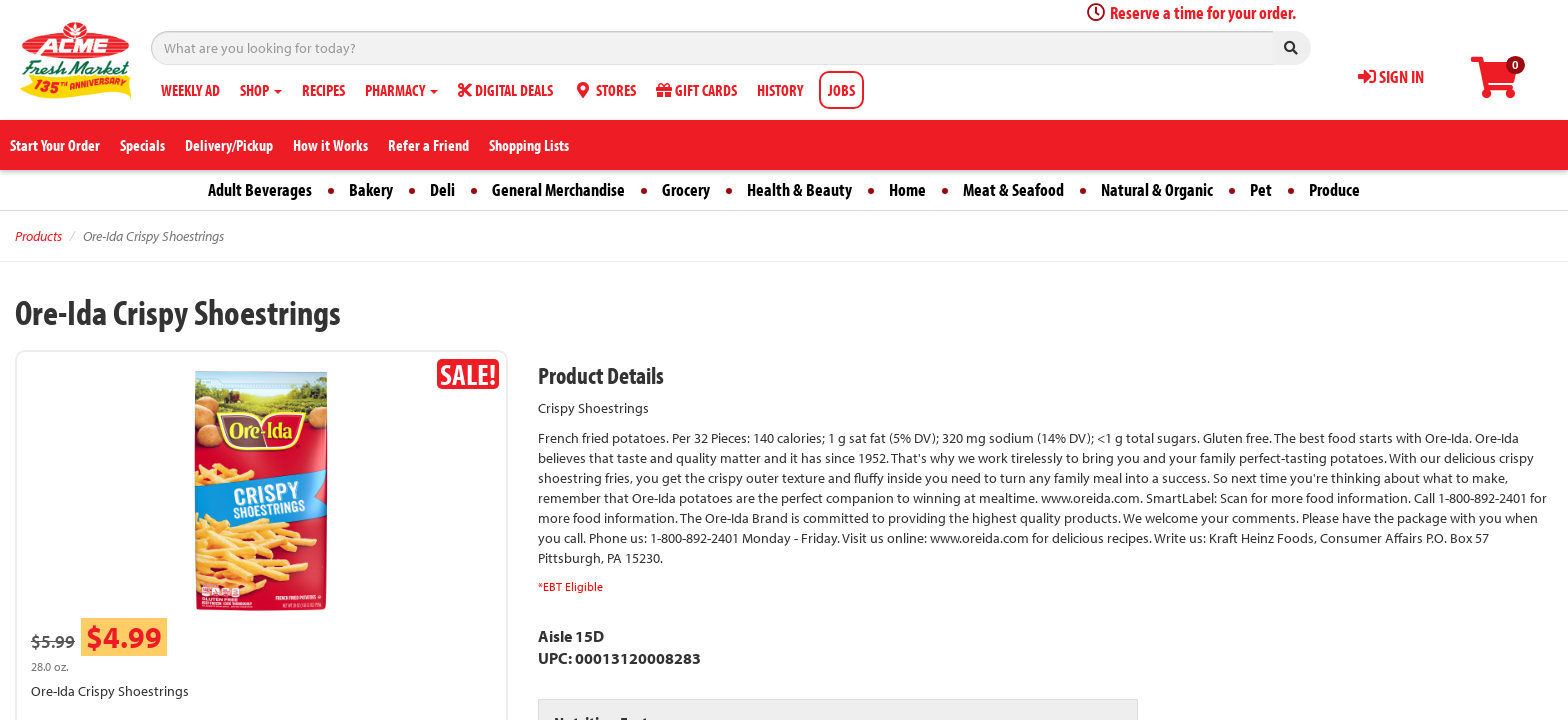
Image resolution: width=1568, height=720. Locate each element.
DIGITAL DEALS (505, 90)
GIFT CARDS (696, 90)
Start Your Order (55, 145)
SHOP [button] (261, 90)
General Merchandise (558, 189)
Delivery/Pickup (229, 145)
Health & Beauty (799, 189)
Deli (442, 189)
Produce (1334, 189)
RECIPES (323, 90)
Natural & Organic (1157, 189)
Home (907, 189)
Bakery (371, 189)
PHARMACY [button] (401, 90)
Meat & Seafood (1013, 189)
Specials (142, 145)
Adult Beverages (260, 189)
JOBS (841, 90)
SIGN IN (1391, 76)
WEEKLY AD (190, 90)
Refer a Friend (428, 145)
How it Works (330, 145)
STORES (604, 90)
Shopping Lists (529, 145)
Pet (1261, 189)
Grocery (686, 189)
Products (38, 236)
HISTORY (780, 90)
